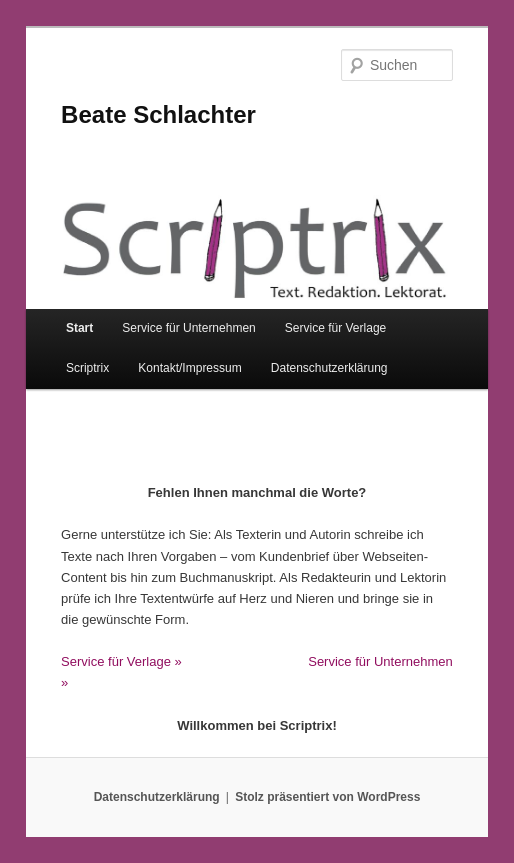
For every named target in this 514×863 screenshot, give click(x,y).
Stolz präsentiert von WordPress (327, 797)
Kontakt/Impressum (189, 368)
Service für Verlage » (121, 661)
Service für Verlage (335, 328)
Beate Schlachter (158, 114)
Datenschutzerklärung (329, 368)
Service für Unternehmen (188, 328)
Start (79, 328)
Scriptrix (87, 368)
